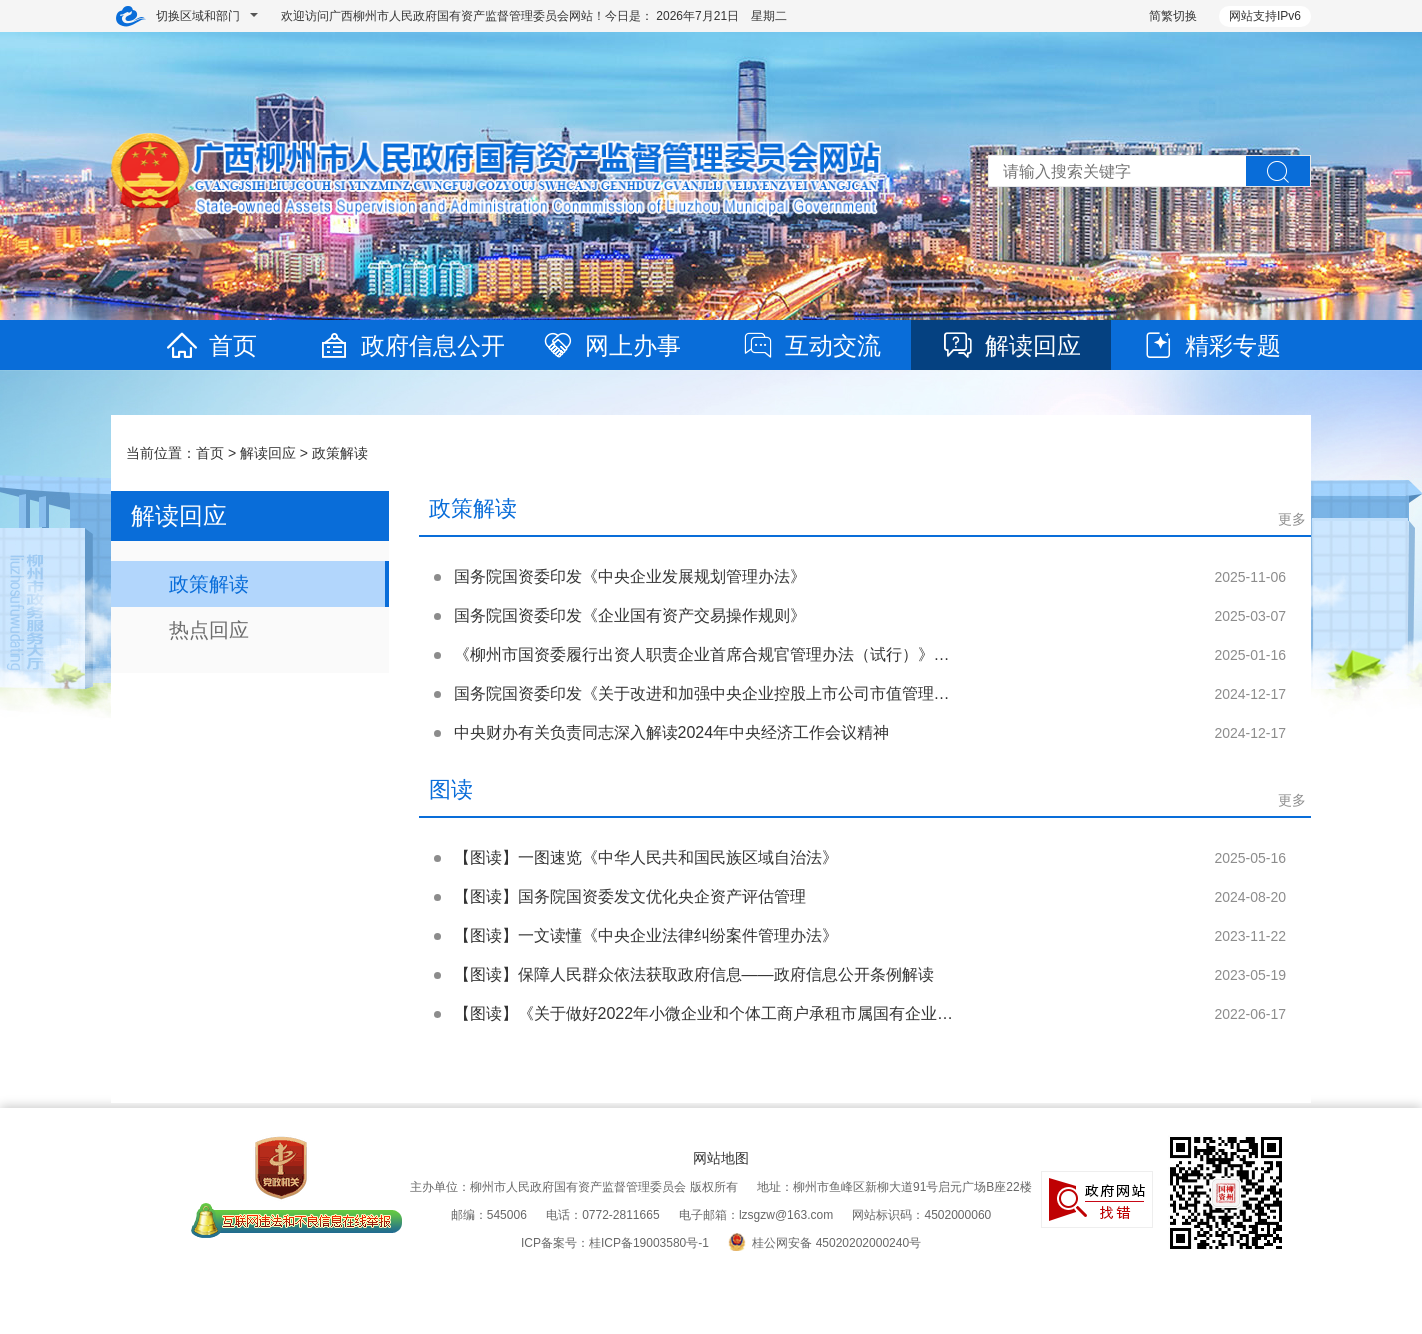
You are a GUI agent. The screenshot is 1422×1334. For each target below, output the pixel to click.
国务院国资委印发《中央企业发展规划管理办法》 (630, 576)
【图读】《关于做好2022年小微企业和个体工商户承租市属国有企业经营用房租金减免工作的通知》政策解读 (840, 1013)
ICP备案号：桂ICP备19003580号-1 (615, 1243)
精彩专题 (1211, 345)
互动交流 (811, 345)
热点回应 (209, 630)
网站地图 (721, 1158)
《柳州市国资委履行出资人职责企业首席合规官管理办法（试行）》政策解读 (726, 654)
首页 (211, 345)
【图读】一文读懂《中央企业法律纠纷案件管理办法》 (646, 935)
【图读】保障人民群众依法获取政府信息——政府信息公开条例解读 (694, 974)
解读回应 (1011, 345)
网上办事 (611, 345)
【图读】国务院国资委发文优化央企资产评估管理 (630, 896)
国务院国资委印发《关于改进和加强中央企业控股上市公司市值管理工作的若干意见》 (758, 693)
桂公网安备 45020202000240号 (824, 1243)
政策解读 (340, 453)
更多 (1292, 519)
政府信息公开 (411, 345)
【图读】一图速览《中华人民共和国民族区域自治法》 (646, 857)
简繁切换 (1173, 16)
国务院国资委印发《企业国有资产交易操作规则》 (630, 615)
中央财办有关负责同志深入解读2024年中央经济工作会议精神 (672, 732)
